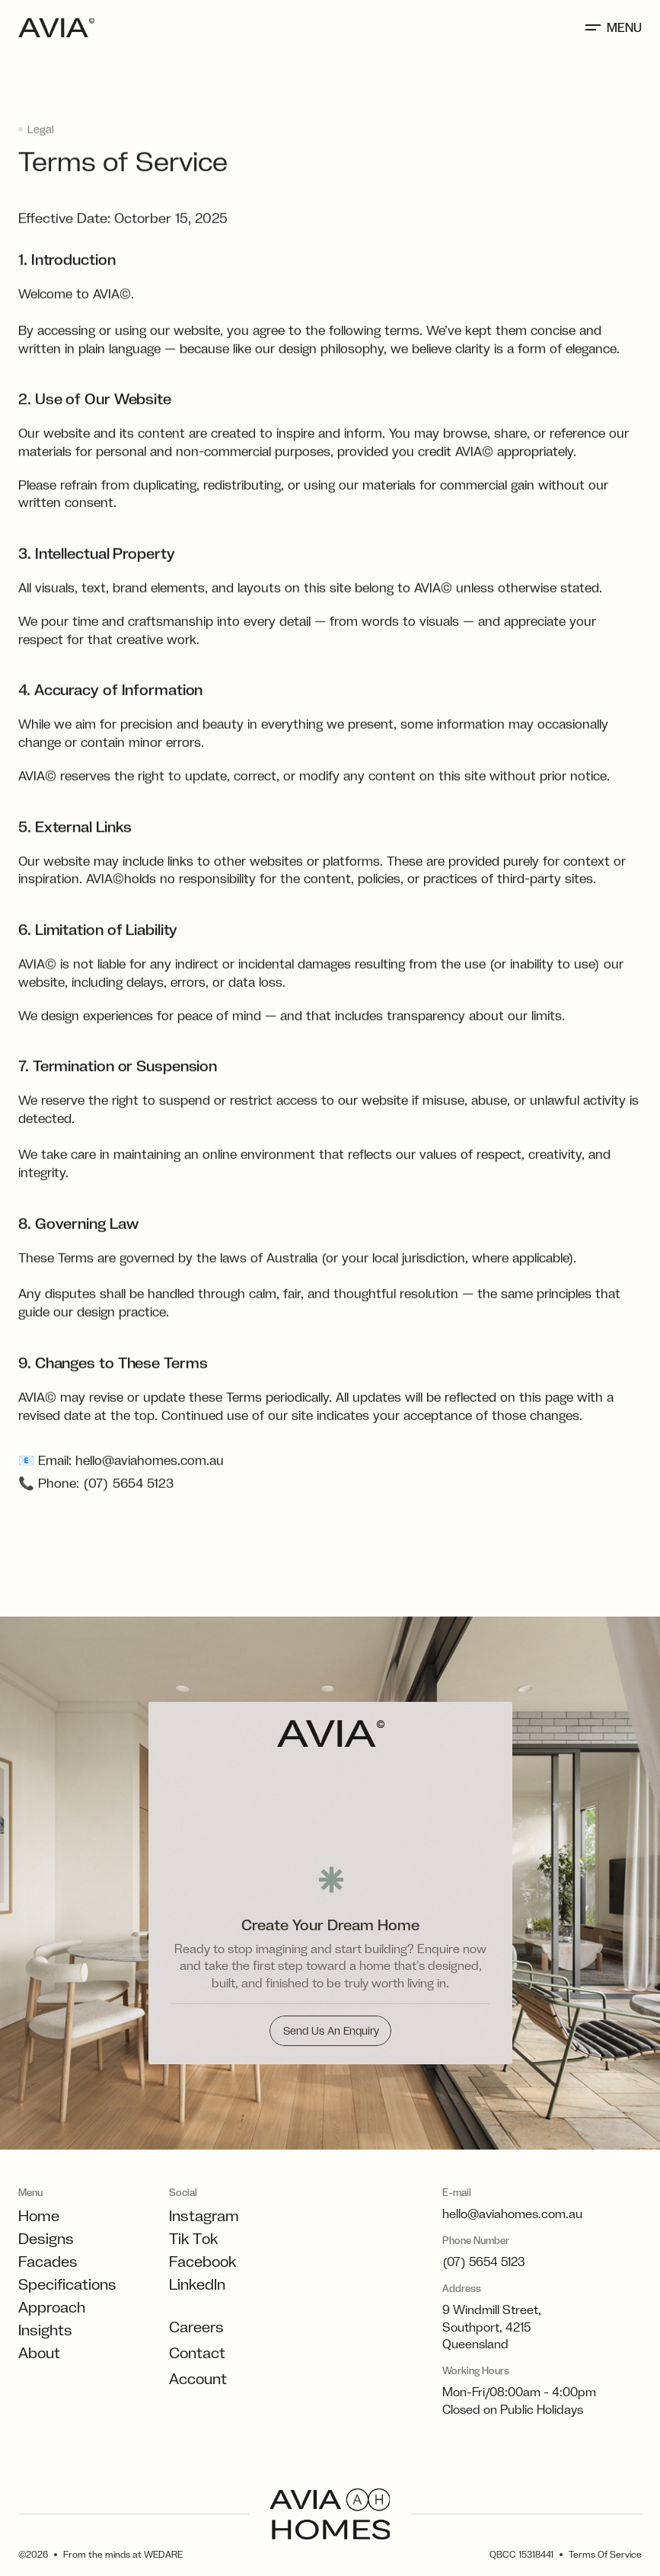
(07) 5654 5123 (483, 2261)
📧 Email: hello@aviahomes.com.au (121, 1495)
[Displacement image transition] (329, 1803)
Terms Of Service (605, 2554)
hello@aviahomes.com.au (512, 2213)
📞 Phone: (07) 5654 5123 (96, 1518)
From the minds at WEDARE (123, 2554)
